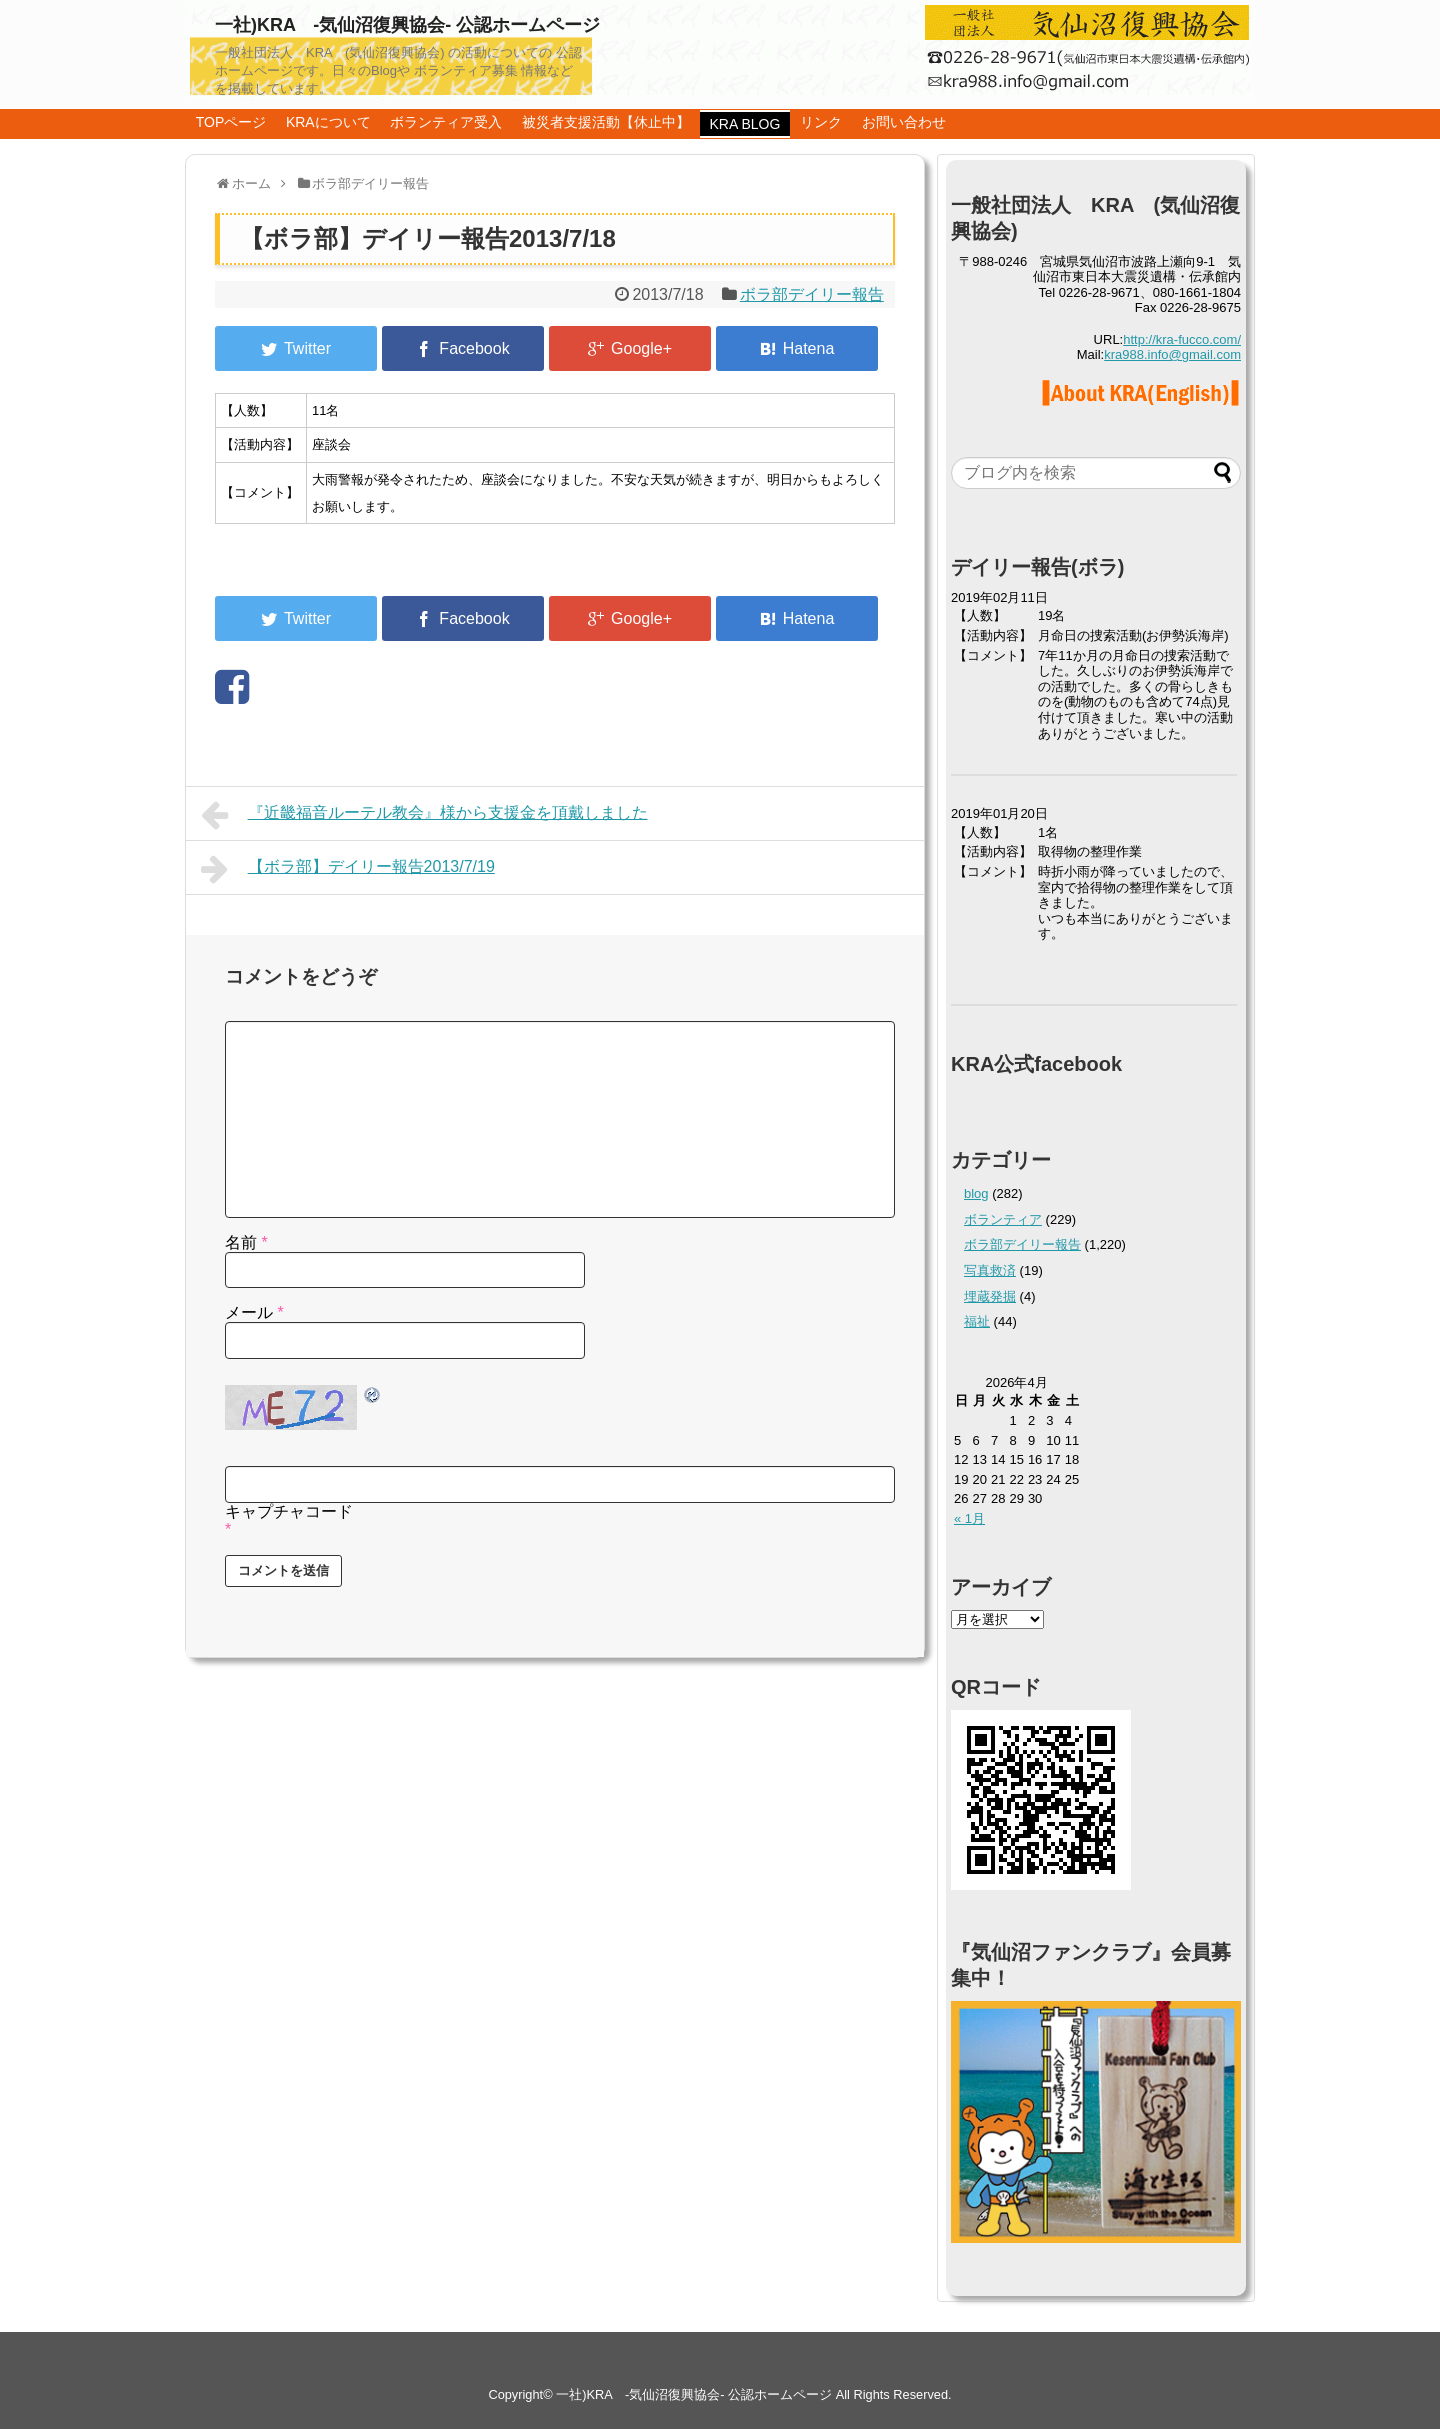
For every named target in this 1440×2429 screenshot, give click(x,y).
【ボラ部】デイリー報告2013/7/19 (348, 869)
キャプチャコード (289, 1511)
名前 (246, 1242)
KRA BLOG (745, 124)
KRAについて (328, 122)
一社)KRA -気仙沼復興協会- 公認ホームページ (407, 25)
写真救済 (990, 1270)
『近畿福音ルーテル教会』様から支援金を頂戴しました (424, 815)
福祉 (977, 1321)
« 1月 (969, 1518)
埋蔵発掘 (990, 1296)
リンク (821, 122)
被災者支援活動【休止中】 (606, 122)
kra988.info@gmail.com (1172, 354)
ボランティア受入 (446, 122)
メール (254, 1312)
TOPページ (231, 122)
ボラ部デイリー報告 (812, 294)
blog (976, 1193)
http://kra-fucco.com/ (1182, 339)
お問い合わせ (904, 122)
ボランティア (1003, 1219)
